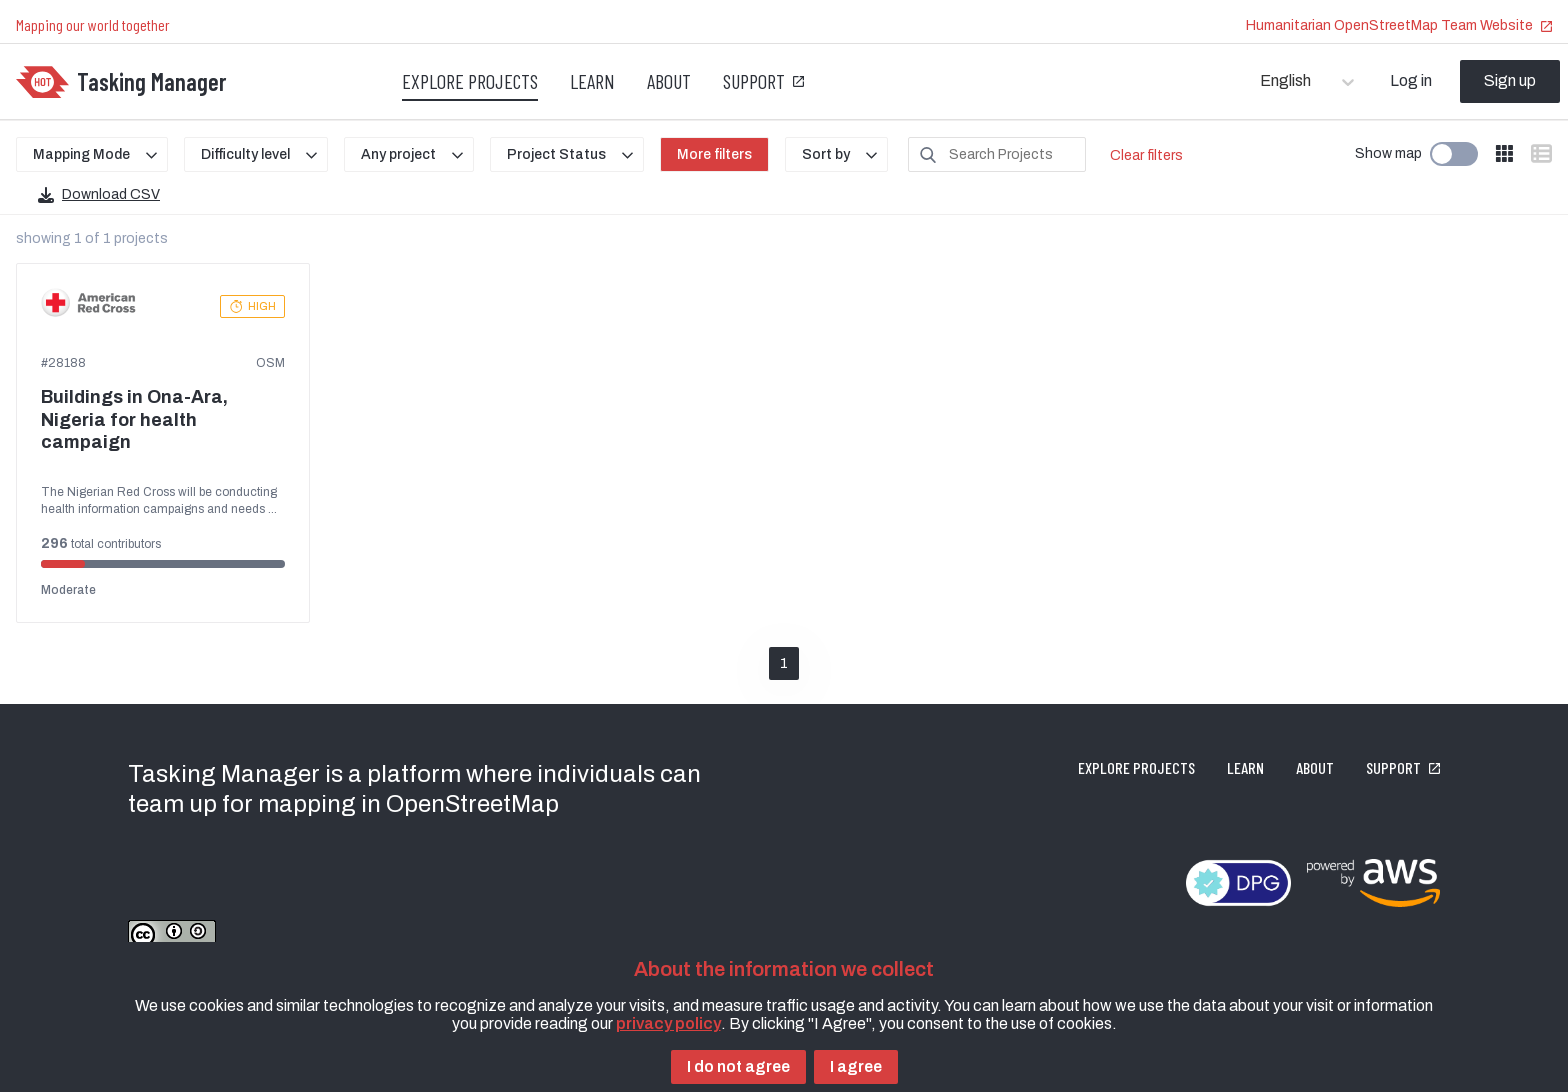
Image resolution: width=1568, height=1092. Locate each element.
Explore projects (470, 81)
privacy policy (668, 1023)
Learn (592, 81)
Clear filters (1146, 155)
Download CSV (99, 195)
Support (763, 81)
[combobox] (1261, 81)
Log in (1411, 80)
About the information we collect (784, 969)
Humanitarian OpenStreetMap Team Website (1399, 25)
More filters (714, 154)
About (669, 81)
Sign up (1510, 80)
